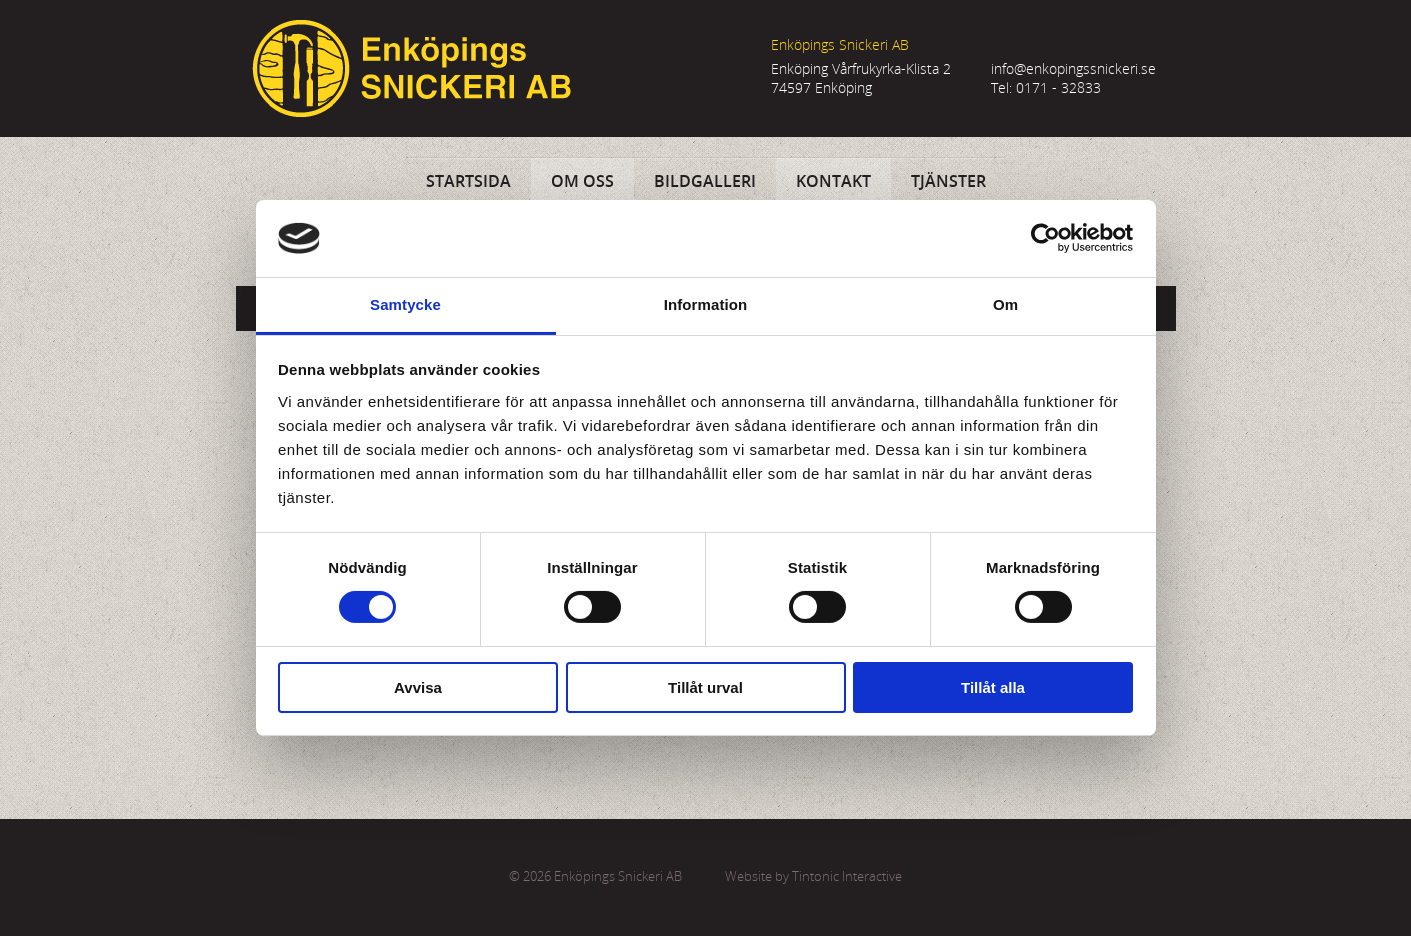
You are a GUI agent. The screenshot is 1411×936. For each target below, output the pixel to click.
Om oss (582, 181)
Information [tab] (706, 304)
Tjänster (948, 181)
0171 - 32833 (1058, 87)
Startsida (468, 181)
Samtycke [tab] (405, 304)
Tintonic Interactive (847, 876)
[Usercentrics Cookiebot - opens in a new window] (1045, 238)
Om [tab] (1005, 304)
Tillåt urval (705, 687)
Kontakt (833, 181)
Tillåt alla (993, 687)
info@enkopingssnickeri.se (1073, 68)
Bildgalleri (705, 181)
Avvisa (418, 687)
